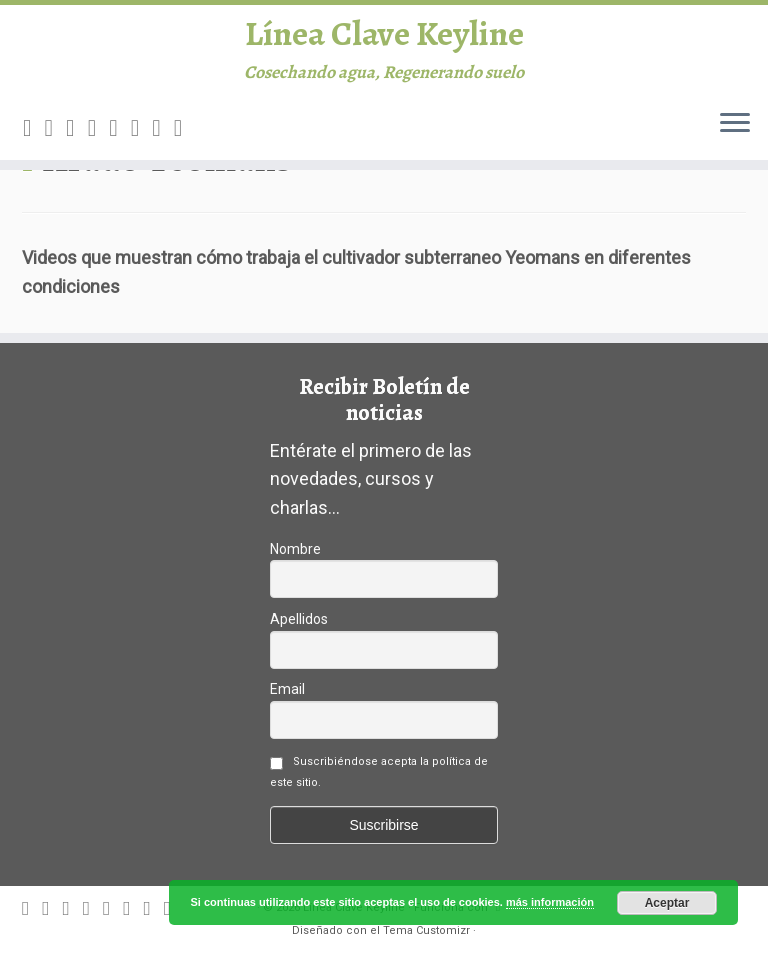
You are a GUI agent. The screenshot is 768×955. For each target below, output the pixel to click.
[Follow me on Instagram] (142, 141)
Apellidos (299, 619)
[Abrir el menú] (735, 137)
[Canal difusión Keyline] (185, 141)
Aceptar (667, 903)
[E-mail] (56, 141)
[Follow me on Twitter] (77, 141)
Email (287, 689)
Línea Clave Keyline (384, 40)
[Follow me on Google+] (120, 141)
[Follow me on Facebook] (99, 141)
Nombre (295, 549)
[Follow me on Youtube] (163, 141)
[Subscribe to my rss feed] (34, 141)
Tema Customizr (426, 930)
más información (550, 902)
